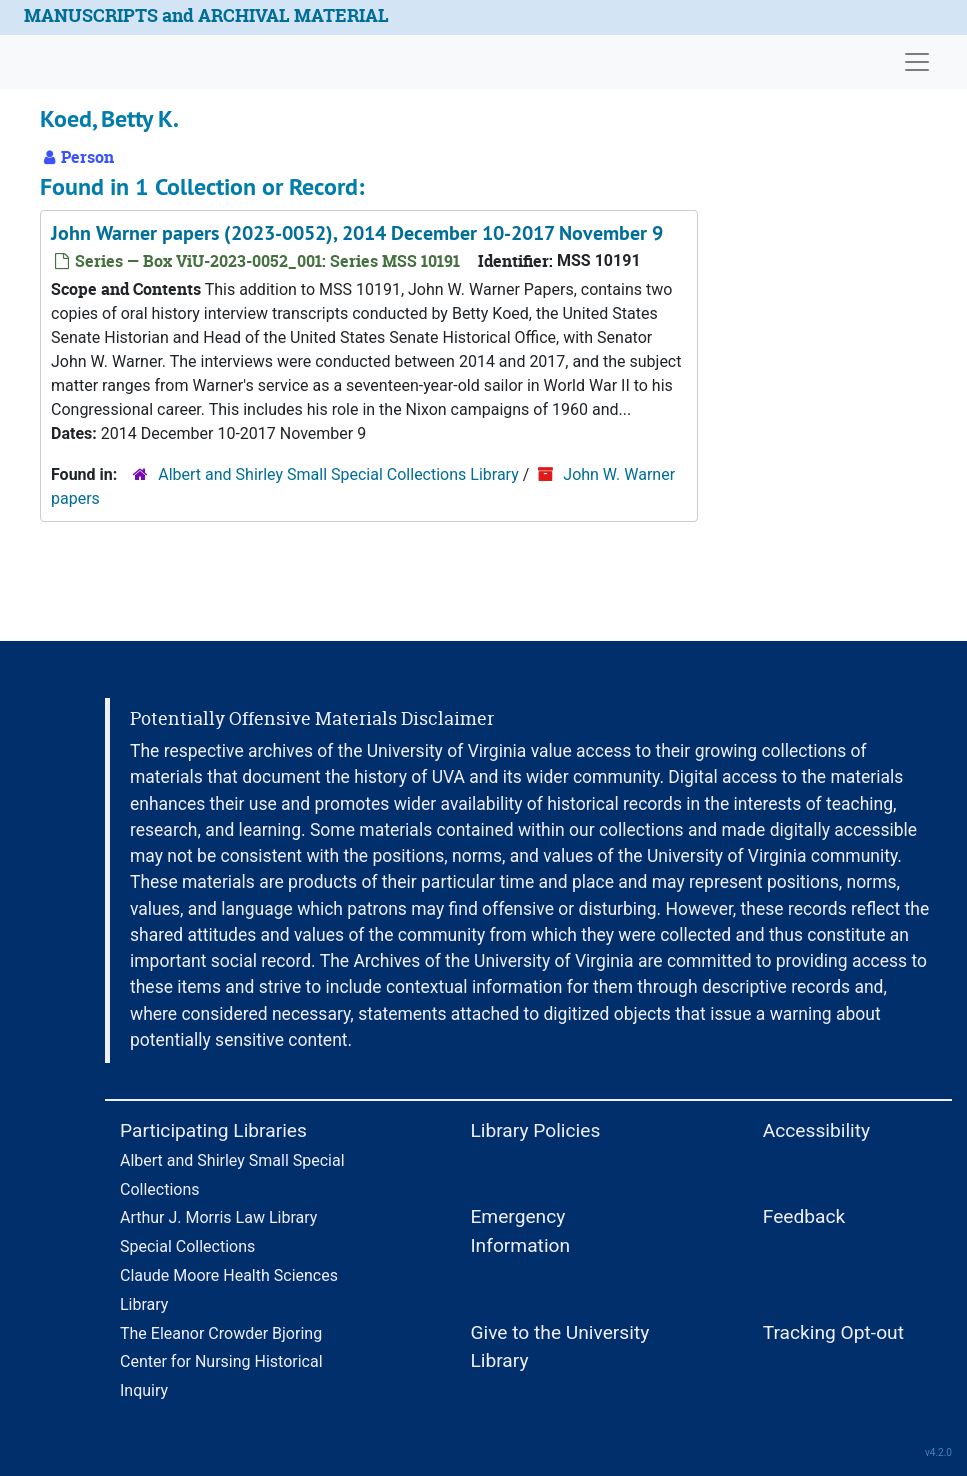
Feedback (804, 1216)
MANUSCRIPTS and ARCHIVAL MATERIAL (206, 15)
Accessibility (816, 1130)
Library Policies (535, 1130)
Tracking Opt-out (833, 1332)
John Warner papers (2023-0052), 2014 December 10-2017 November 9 (357, 233)
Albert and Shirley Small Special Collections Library (338, 474)
